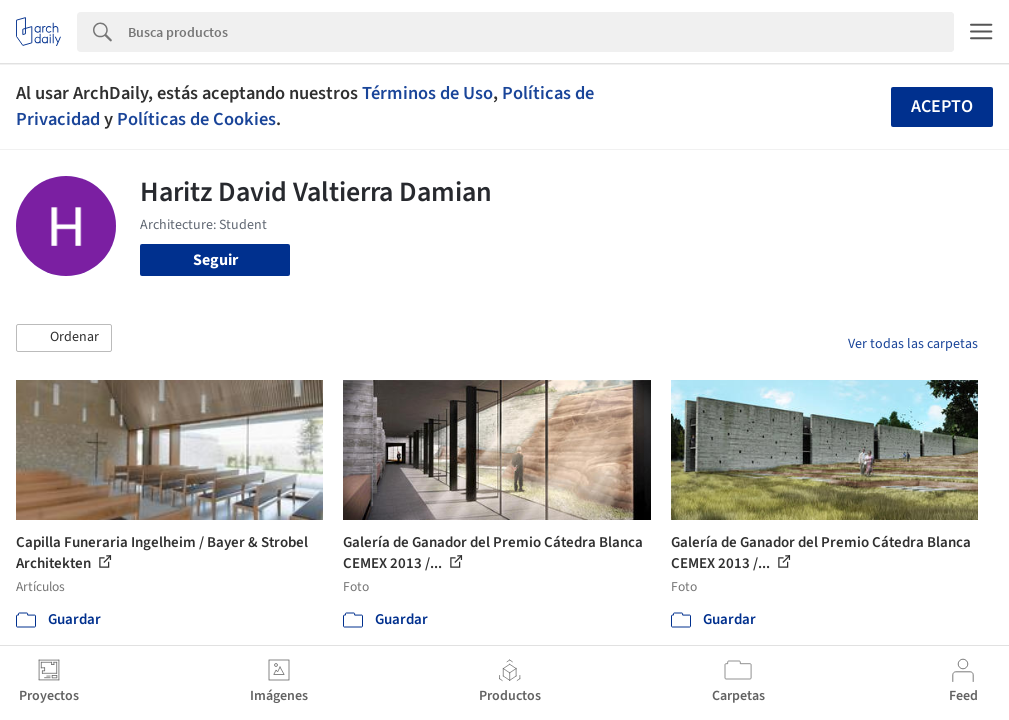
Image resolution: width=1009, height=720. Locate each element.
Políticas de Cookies (196, 119)
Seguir (215, 260)
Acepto (942, 106)
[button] (64, 338)
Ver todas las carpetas (913, 344)
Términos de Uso (427, 93)
